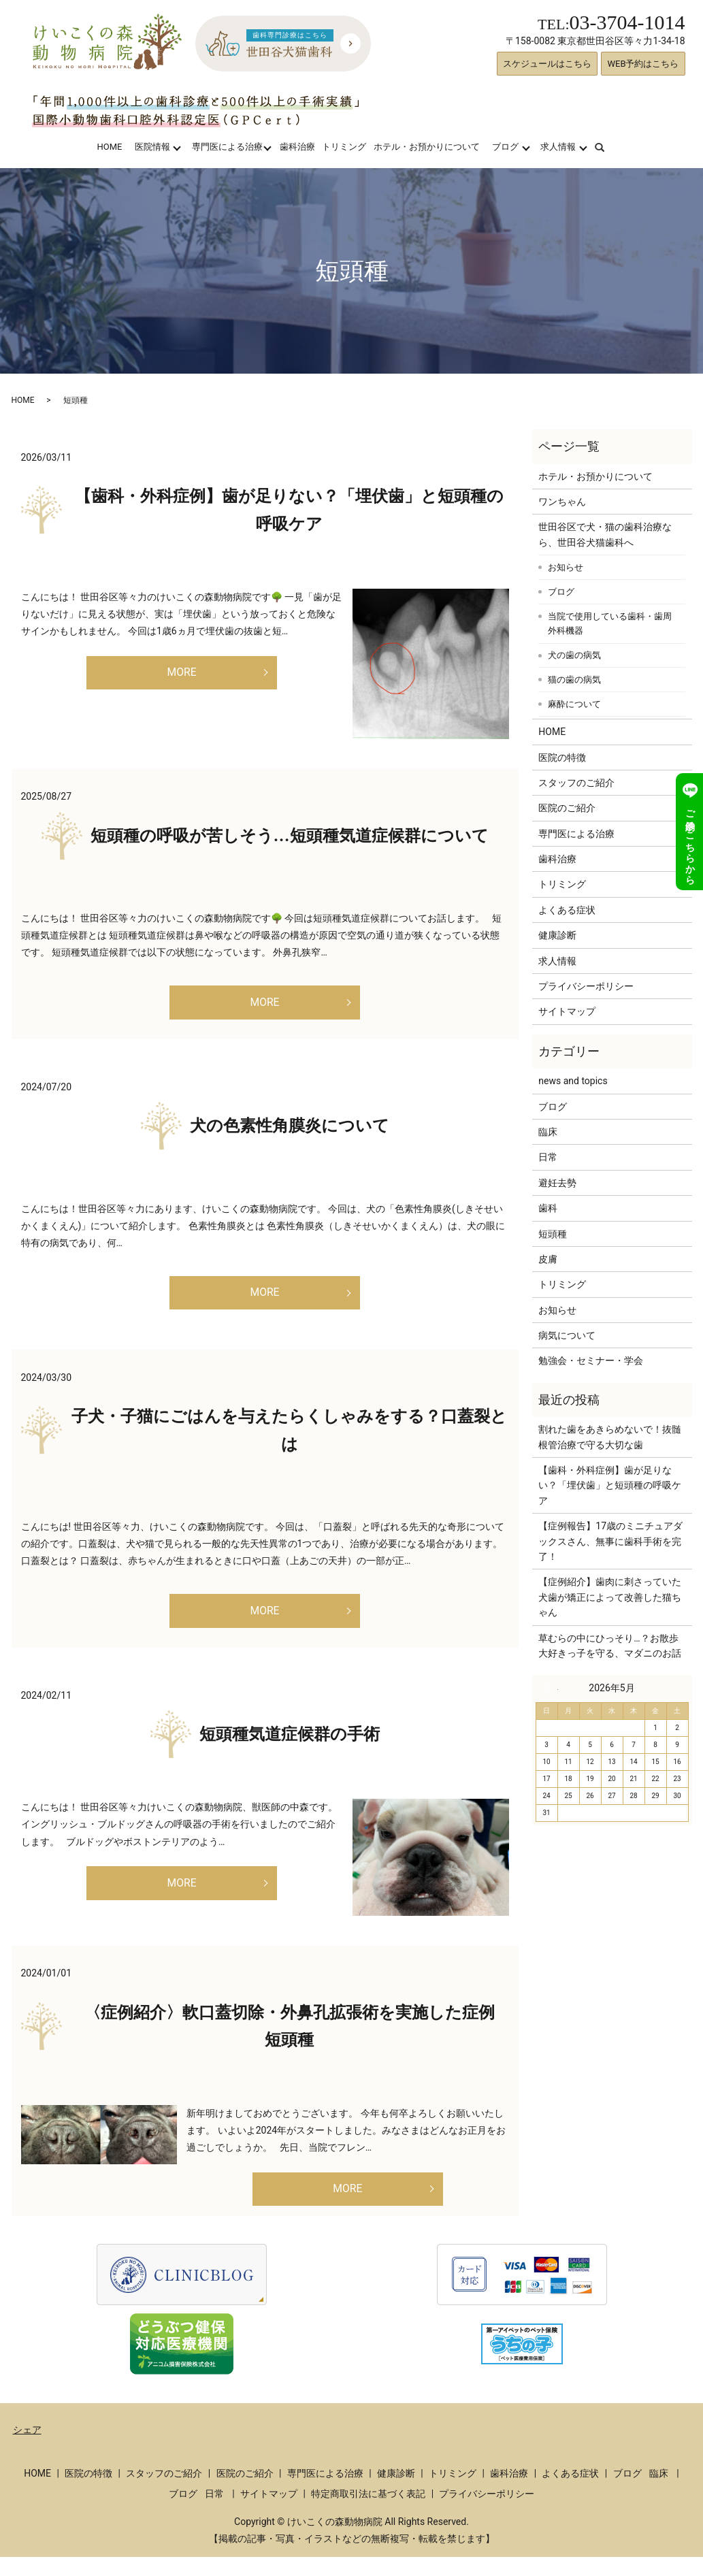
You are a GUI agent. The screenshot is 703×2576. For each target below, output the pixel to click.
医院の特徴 (562, 757)
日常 (547, 1157)
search (608, 147)
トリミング (344, 147)
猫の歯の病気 (574, 679)
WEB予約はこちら (643, 64)
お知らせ (565, 567)
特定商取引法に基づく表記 (368, 2512)
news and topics (572, 1080)
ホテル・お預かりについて (427, 147)
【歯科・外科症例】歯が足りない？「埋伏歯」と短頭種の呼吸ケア (609, 1485)
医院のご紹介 (566, 807)
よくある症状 (566, 909)
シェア (27, 2448)
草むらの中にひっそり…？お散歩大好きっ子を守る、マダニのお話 (609, 1646)
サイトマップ (566, 1011)
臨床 (547, 1131)
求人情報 (558, 147)
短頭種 (552, 1233)
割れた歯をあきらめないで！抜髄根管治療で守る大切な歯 (609, 1437)
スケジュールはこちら (547, 64)
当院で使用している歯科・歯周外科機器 (610, 623)
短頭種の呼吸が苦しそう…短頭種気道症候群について (290, 836)
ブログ (505, 147)
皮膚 (547, 1259)
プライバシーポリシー (586, 986)
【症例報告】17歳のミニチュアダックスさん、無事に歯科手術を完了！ (610, 1541)
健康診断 (557, 935)
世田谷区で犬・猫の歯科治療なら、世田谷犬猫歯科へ (605, 534)
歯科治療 (297, 147)
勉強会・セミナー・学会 (590, 1360)
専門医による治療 (227, 147)
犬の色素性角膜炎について (289, 1130)
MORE (181, 675)
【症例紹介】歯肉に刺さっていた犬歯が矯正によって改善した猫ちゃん (609, 1597)
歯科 (547, 1208)
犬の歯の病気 (574, 655)
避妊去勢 (557, 1182)
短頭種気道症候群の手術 (289, 1748)
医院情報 (152, 147)
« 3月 (552, 1688)
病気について (566, 1335)
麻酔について (574, 704)
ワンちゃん (562, 501)
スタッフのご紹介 (576, 782)
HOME (109, 147)
